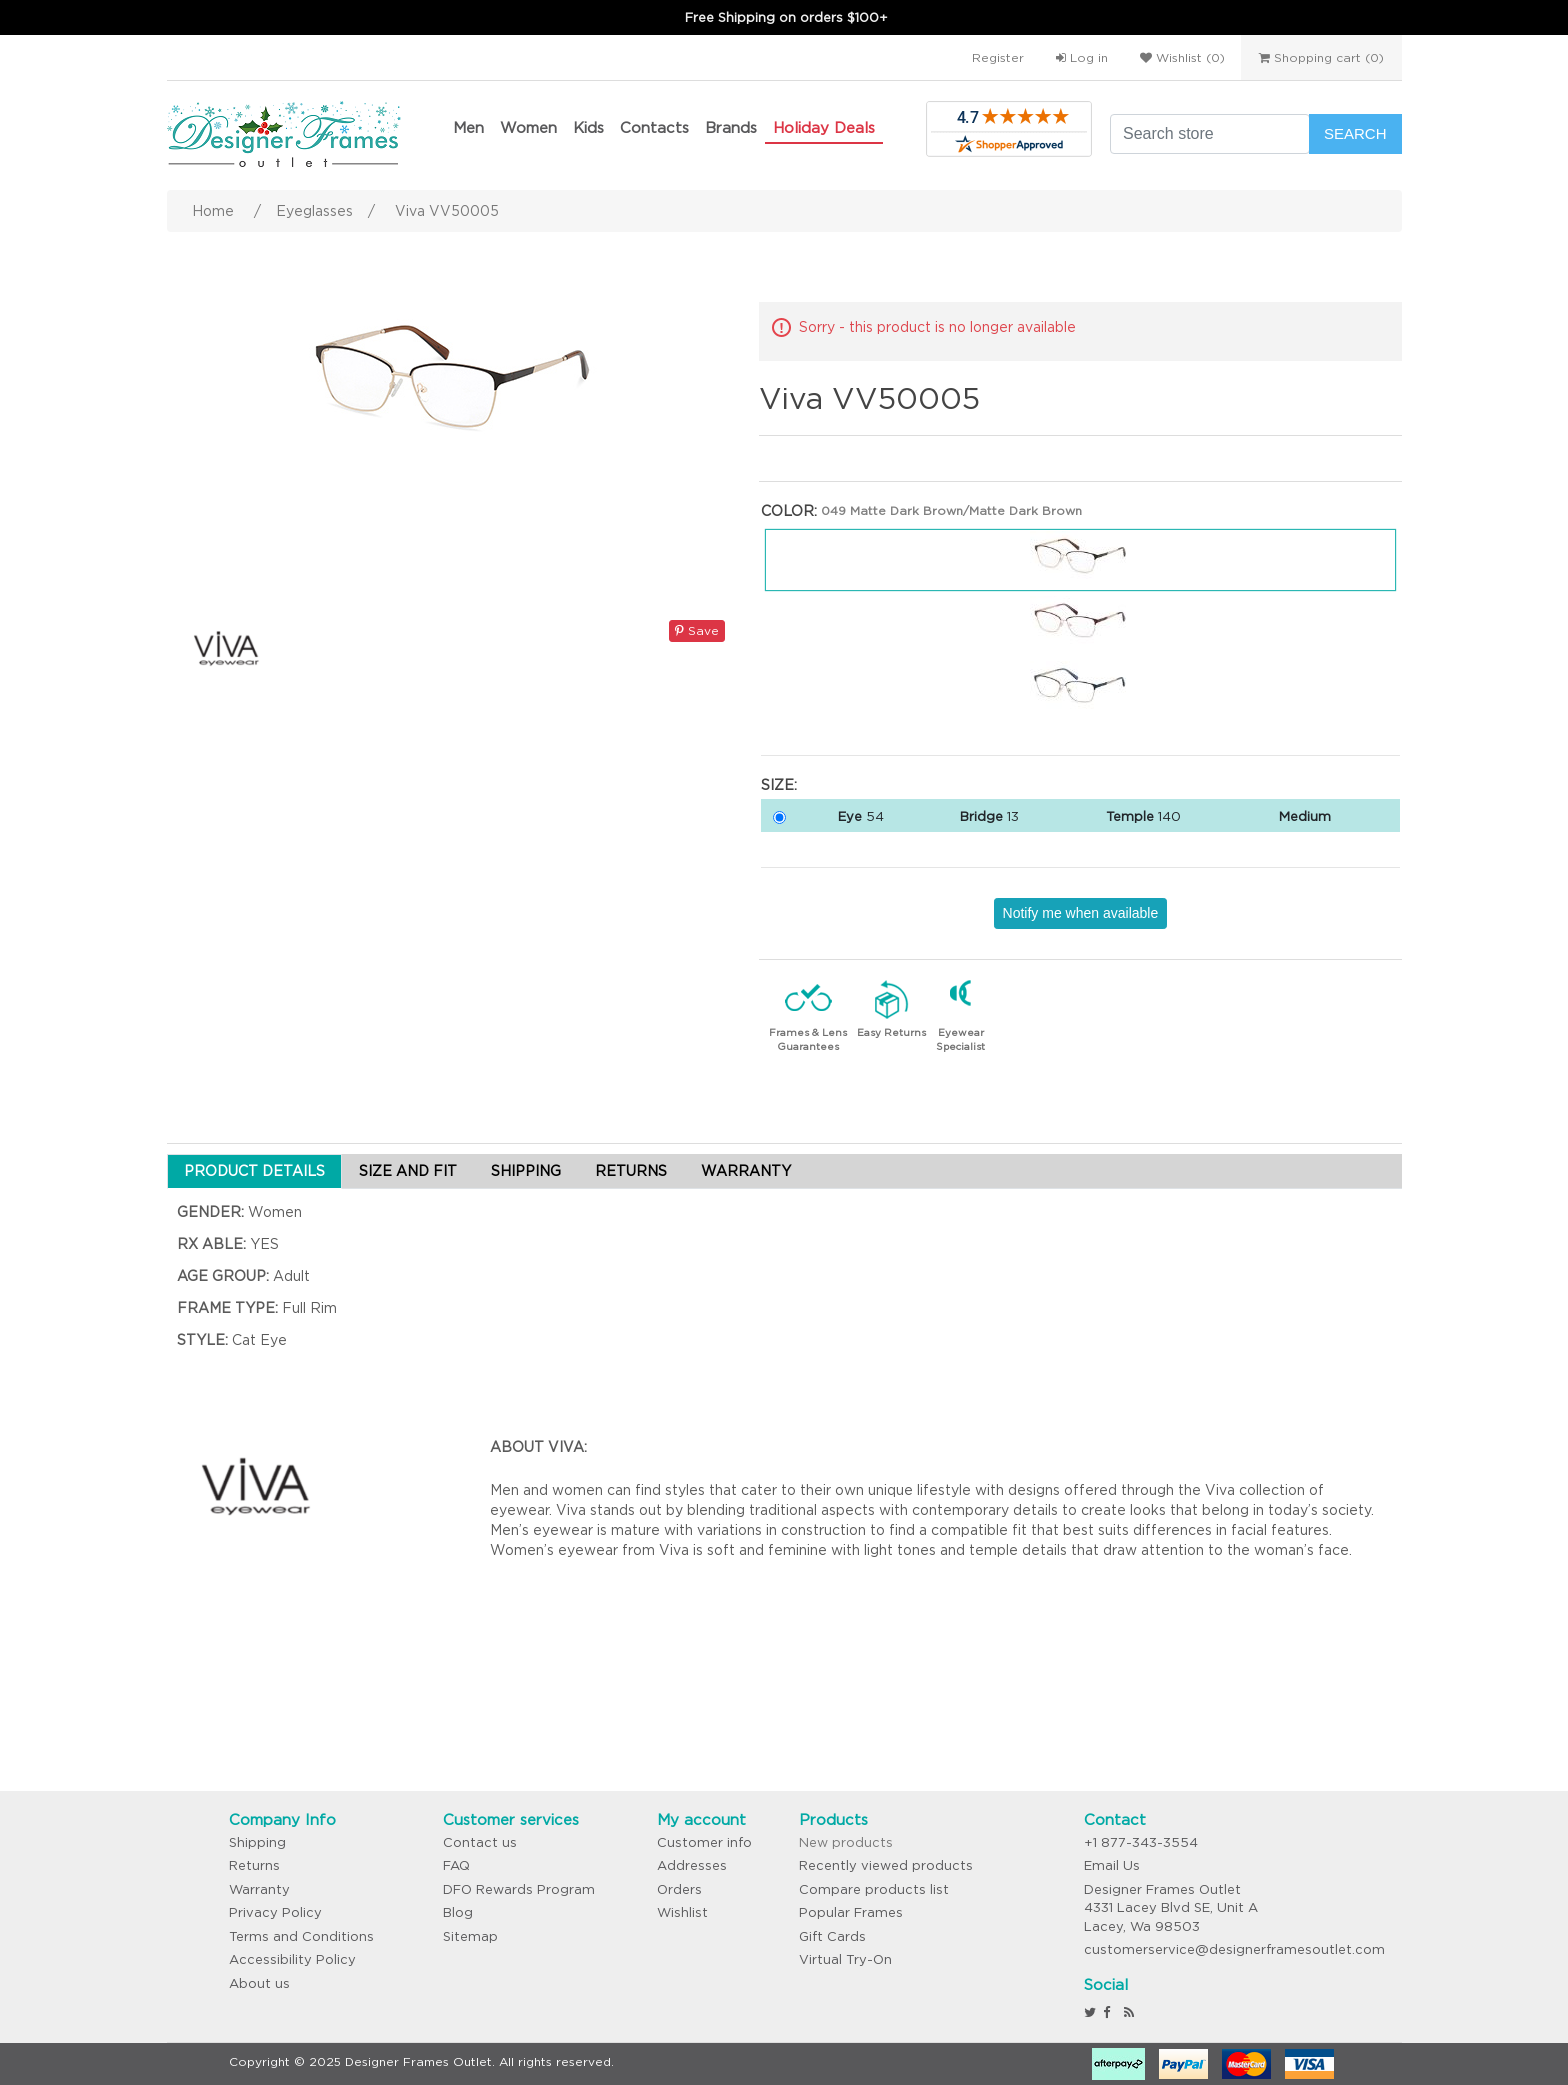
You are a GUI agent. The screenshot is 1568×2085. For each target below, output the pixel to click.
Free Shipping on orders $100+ (786, 17)
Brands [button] (731, 127)
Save (697, 630)
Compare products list (874, 1889)
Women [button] (528, 127)
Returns (254, 1865)
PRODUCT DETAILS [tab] (254, 1171)
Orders (679, 1889)
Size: (779, 785)
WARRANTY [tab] (746, 1171)
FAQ (456, 1865)
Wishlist (682, 1912)
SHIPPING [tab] (526, 1171)
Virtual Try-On (845, 1959)
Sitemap (470, 1936)
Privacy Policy (275, 1912)
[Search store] (1210, 134)
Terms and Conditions (301, 1936)
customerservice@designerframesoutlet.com (1234, 1949)
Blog (458, 1912)
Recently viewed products (886, 1865)
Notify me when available (1081, 913)
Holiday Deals (824, 127)
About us (259, 1983)
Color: (789, 511)
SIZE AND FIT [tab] (408, 1171)
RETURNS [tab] (631, 1171)
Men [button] (468, 127)
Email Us (1112, 1865)
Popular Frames (851, 1912)
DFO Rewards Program (519, 1889)
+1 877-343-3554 (1141, 1842)
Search (1355, 133)
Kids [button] (588, 127)
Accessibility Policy (292, 1959)
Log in (1082, 57)
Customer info (704, 1842)
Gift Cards (832, 1936)
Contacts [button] (654, 127)
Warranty (259, 1889)
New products (846, 1842)
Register (998, 57)
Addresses (692, 1865)
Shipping (257, 1842)
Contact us (480, 1842)
